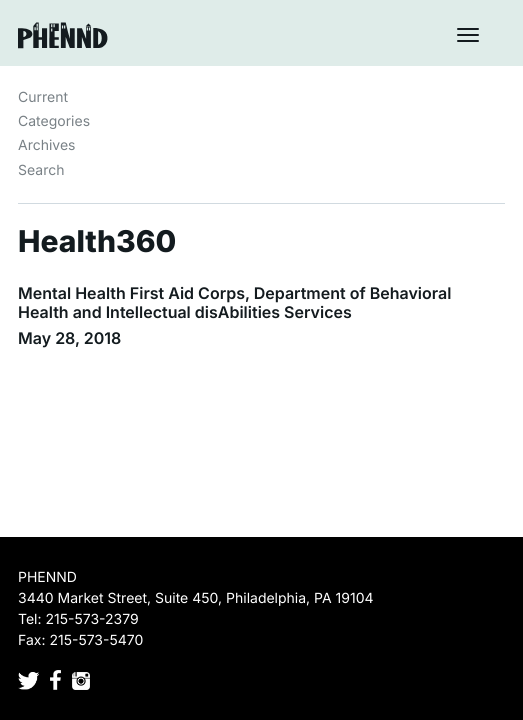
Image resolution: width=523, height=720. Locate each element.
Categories (54, 121)
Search (41, 170)
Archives (47, 145)
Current (43, 97)
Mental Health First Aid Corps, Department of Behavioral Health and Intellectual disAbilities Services (234, 302)
